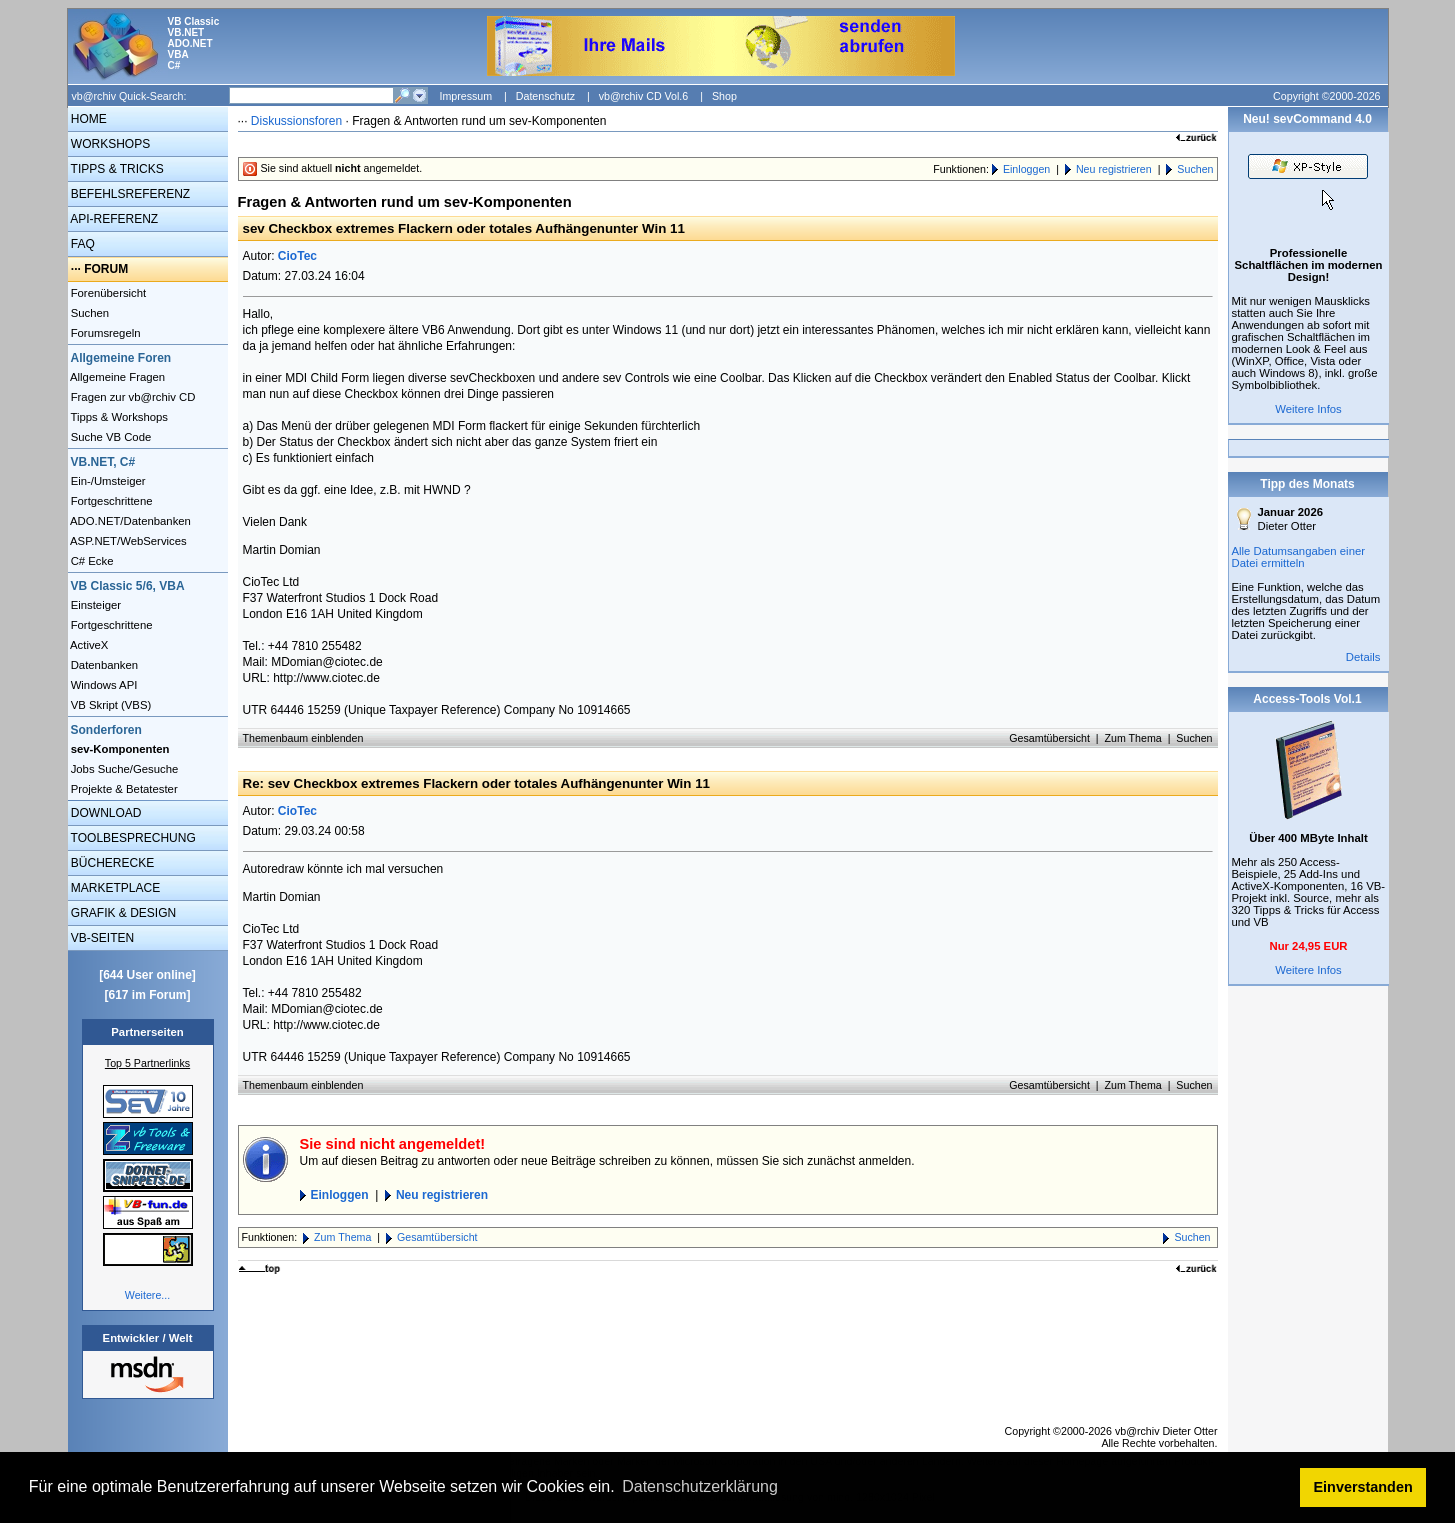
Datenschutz (545, 96)
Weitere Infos (1308, 409)
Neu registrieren (1114, 169)
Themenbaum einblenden (303, 738)
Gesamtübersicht (1049, 738)
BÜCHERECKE (111, 863)
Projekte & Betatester (123, 789)
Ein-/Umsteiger (107, 481)
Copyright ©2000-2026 (1326, 96)
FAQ (81, 244)
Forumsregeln (104, 333)
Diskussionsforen (296, 121)
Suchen (89, 313)
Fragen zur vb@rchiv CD (132, 397)
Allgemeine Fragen (117, 377)
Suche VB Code (110, 437)
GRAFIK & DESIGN (122, 913)
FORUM (106, 269)
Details (1363, 657)
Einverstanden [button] (1363, 1487)
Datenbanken (103, 665)
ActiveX (88, 645)
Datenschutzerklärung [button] (700, 1486)
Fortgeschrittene (110, 501)
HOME (87, 119)
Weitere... (147, 1295)
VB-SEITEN (101, 938)
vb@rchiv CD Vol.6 (644, 96)
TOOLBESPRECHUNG (132, 838)
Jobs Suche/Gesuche (123, 769)
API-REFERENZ (113, 219)
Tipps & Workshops (118, 417)
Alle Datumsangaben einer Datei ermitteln (1299, 557)
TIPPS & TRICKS (116, 169)
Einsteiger (95, 605)
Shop (724, 96)
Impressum (465, 96)
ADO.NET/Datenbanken (129, 521)
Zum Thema (1132, 738)
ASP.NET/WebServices (127, 541)
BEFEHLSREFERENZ (129, 194)
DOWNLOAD (105, 813)
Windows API (103, 685)
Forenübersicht (107, 293)
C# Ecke (91, 561)
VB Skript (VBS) (110, 705)
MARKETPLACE (114, 888)
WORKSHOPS (109, 144)
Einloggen (1026, 169)
